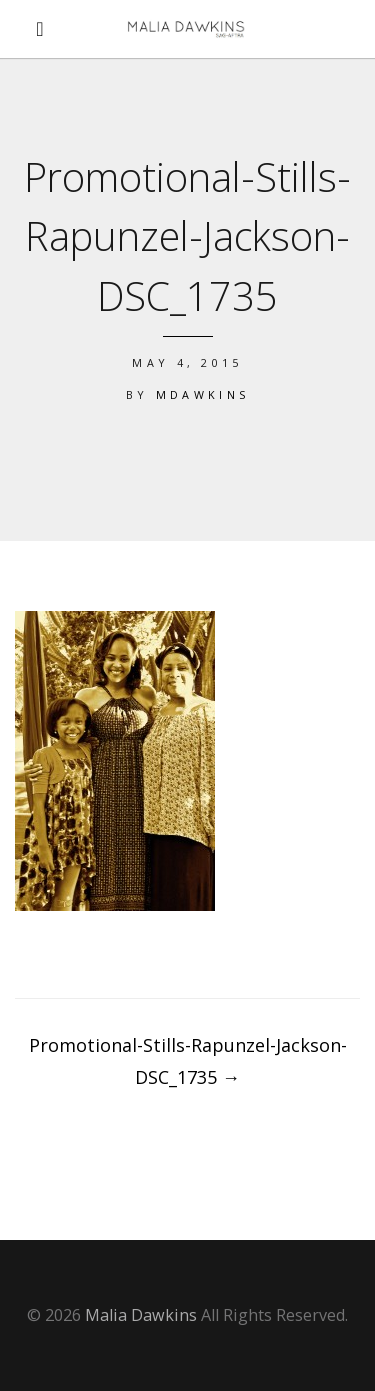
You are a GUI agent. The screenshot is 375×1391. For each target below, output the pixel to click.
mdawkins (203, 394)
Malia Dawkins (141, 1315)
